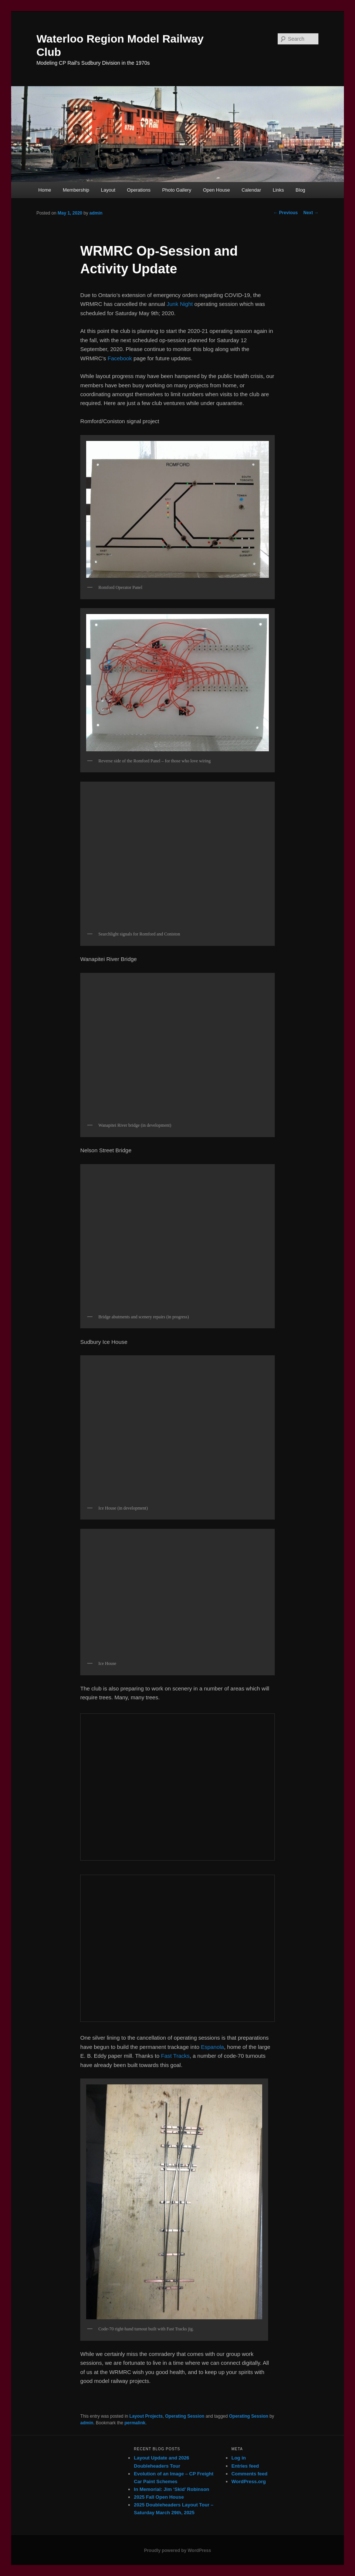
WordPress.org (248, 2481)
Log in (238, 2458)
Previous (285, 212)
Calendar (251, 190)
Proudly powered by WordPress (177, 2550)
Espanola (212, 2047)
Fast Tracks (175, 2056)
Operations (139, 190)
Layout (108, 190)
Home (44, 190)
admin (95, 213)
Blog (300, 190)
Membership (76, 190)
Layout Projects (146, 2416)
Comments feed (249, 2473)
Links (278, 190)
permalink (134, 2422)
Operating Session (184, 2416)
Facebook (120, 358)
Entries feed (245, 2466)
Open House (216, 190)
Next (310, 212)
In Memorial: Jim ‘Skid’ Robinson (171, 2489)
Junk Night (180, 304)
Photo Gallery (176, 190)
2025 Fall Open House (159, 2497)
